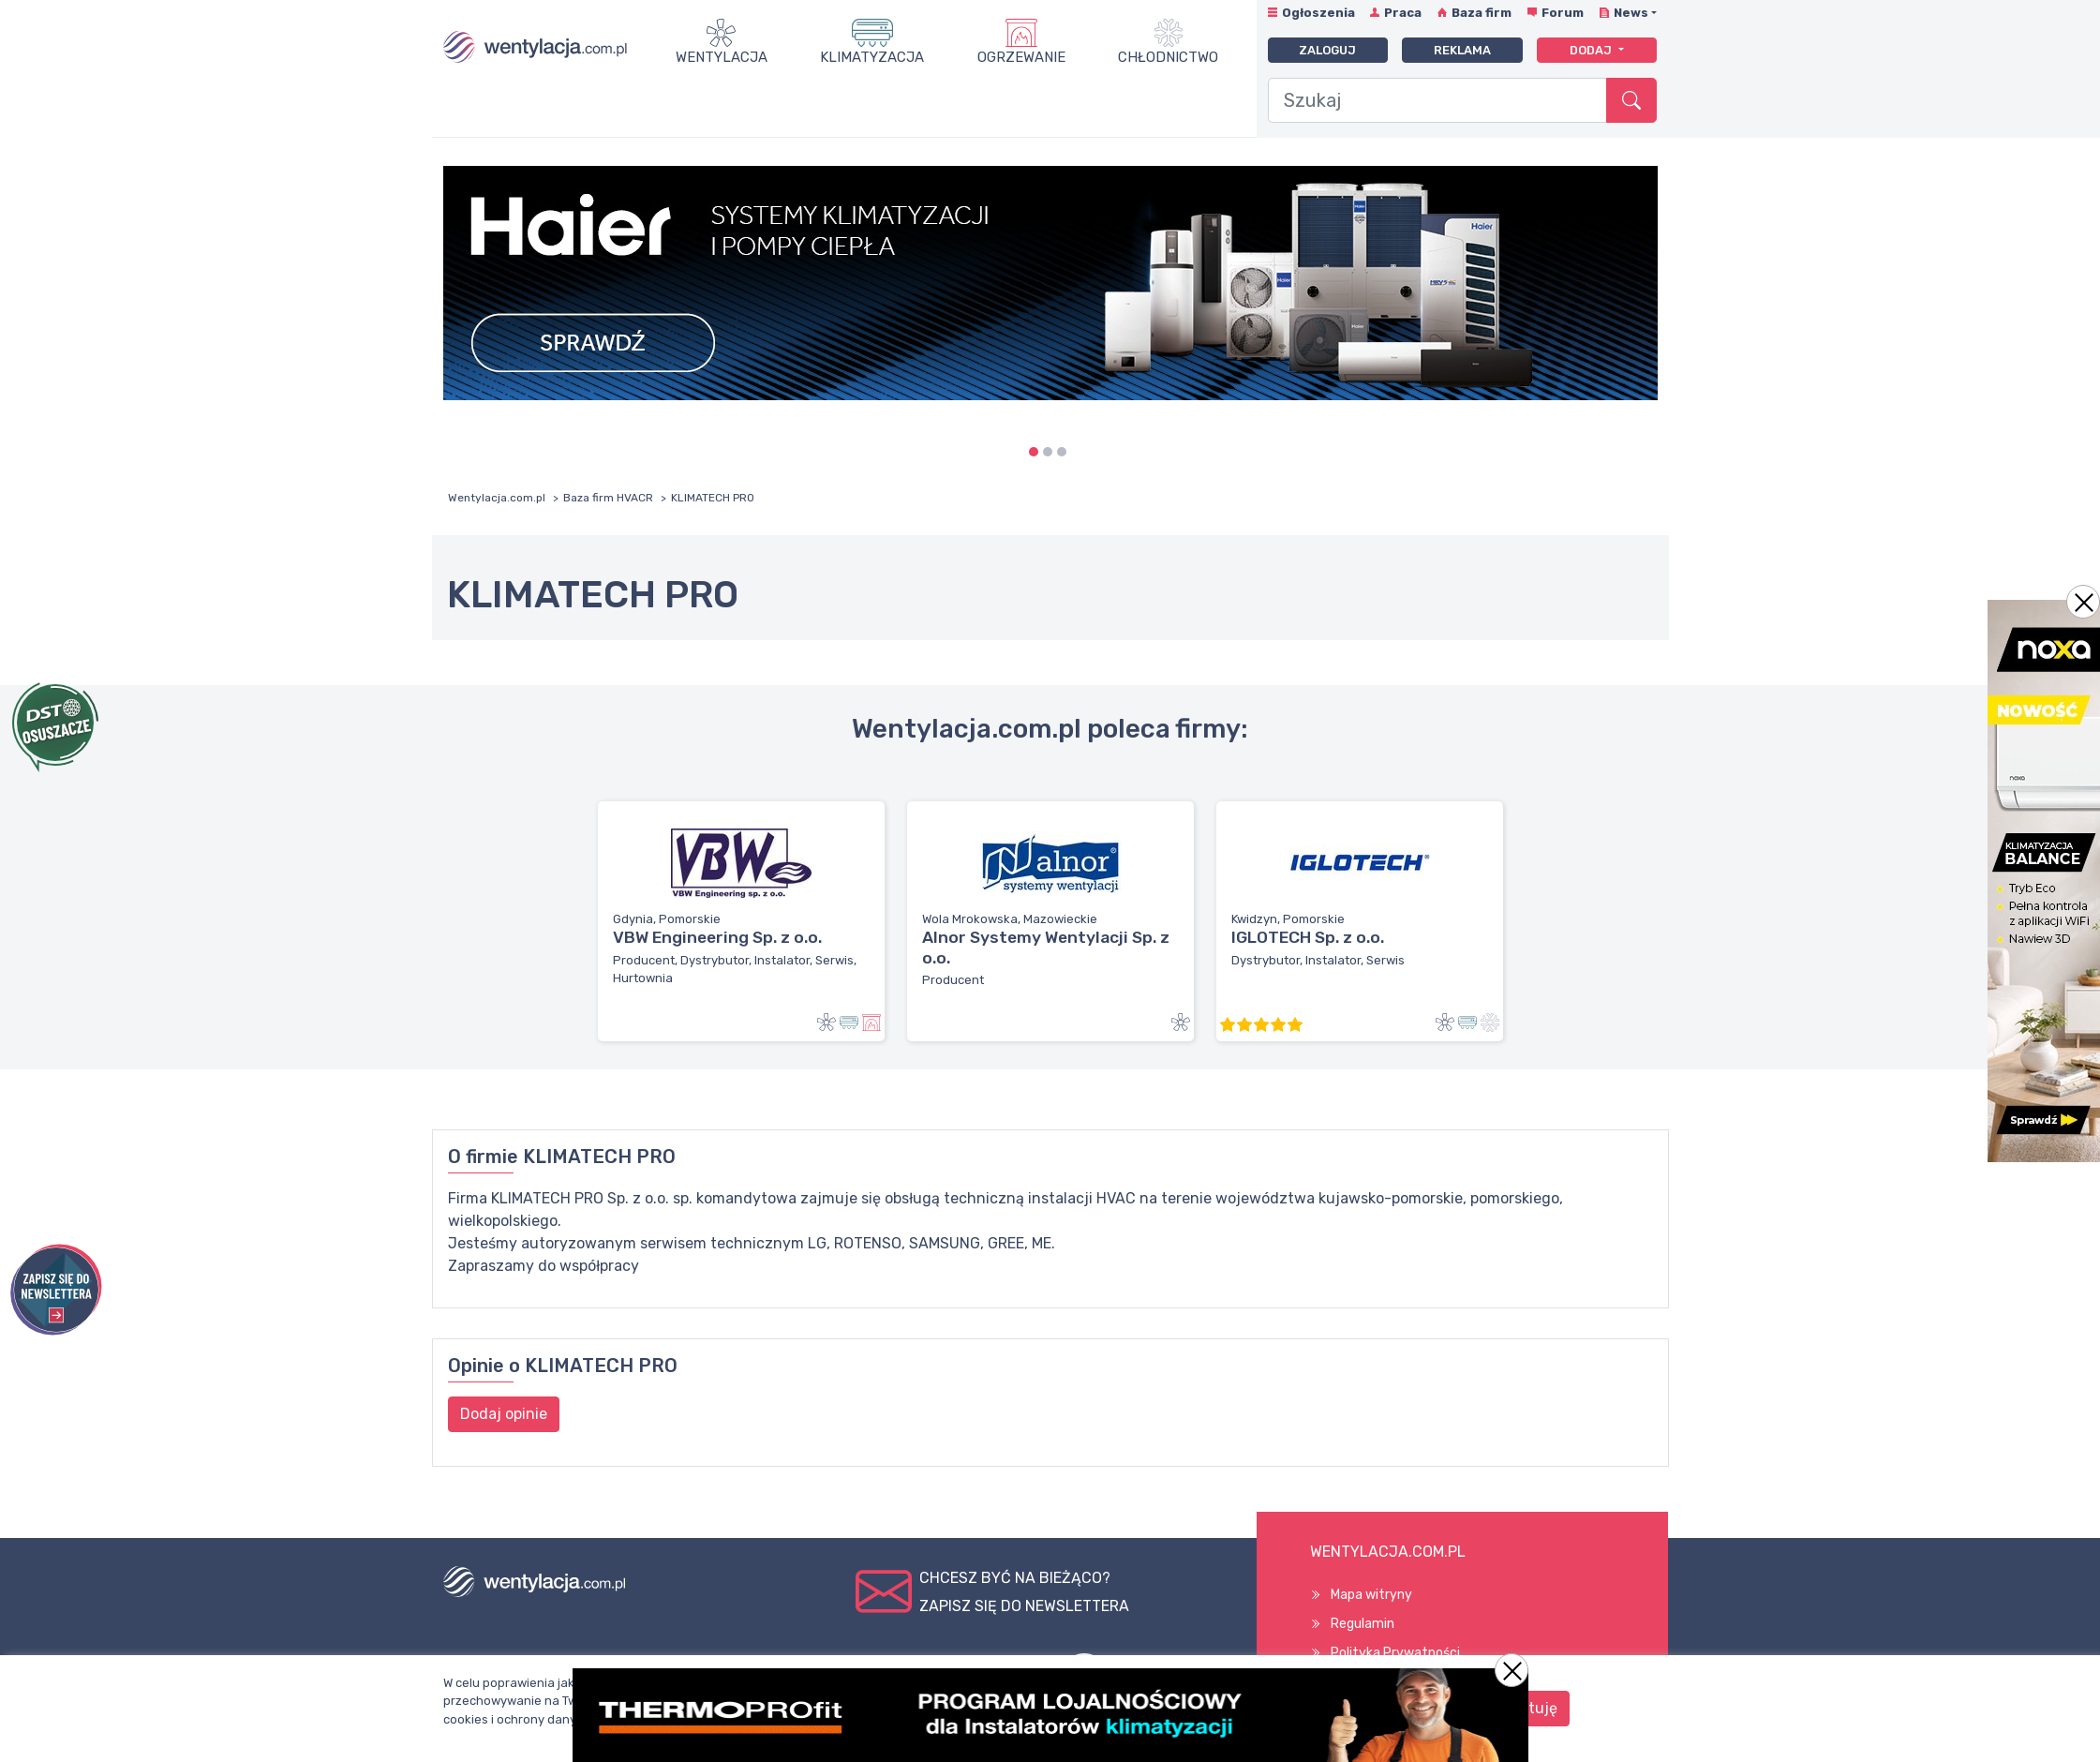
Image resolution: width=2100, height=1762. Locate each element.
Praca (1403, 13)
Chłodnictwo (1168, 57)
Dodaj (1592, 50)
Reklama (1462, 50)
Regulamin (1362, 1624)
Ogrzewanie (1021, 57)
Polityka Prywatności (1395, 1653)
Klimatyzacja (872, 57)
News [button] (1631, 13)
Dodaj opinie (503, 1414)
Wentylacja (721, 57)
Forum (1562, 13)
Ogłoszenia (1318, 13)
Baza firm (1482, 13)
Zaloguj (1327, 50)
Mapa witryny (1371, 1595)
